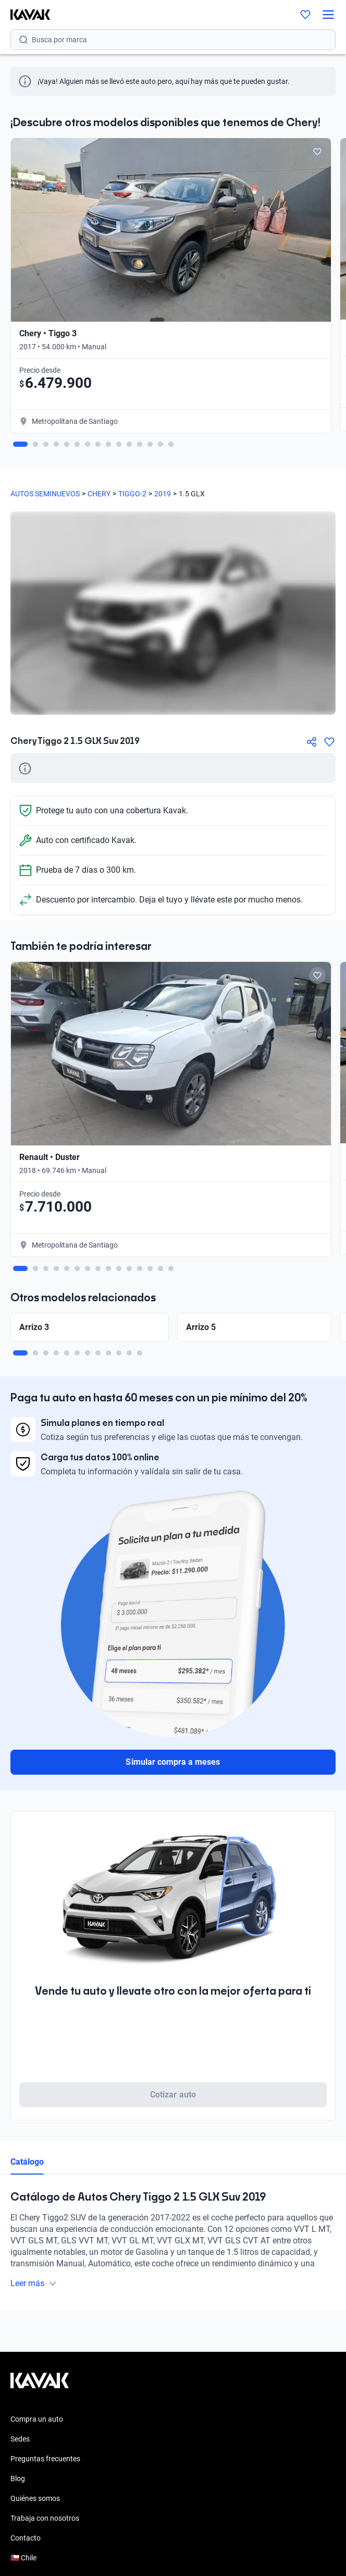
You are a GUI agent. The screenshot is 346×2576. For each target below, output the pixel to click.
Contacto (25, 2538)
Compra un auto (36, 2419)
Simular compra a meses (173, 1762)
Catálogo (27, 2162)
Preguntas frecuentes (45, 2459)
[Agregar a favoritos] (329, 742)
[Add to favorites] (317, 151)
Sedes (20, 2439)
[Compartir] (311, 742)
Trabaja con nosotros (44, 2518)
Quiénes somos (35, 2498)
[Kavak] (25, 14)
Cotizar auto (173, 2094)
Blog (17, 2478)
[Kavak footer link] (39, 2386)
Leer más (33, 2283)
